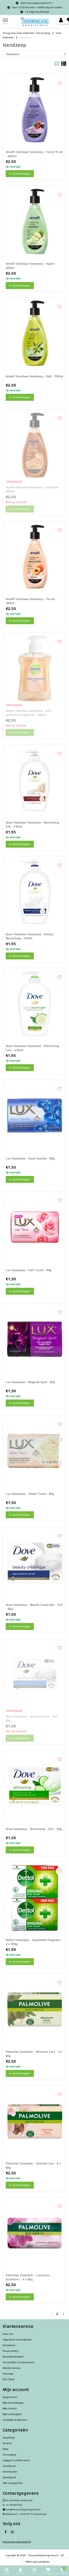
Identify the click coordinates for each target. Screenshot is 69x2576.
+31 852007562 (12, 2504)
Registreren (10, 2397)
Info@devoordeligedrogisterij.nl (22, 2509)
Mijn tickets (10, 2408)
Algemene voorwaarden (17, 2339)
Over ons (8, 2333)
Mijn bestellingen (13, 2402)
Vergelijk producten (15, 2419)
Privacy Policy (10, 2350)
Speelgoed (9, 2477)
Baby (5, 2448)
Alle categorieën (13, 2482)
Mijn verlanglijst (12, 2414)
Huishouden (10, 2471)
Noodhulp (9, 2437)
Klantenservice (12, 2367)
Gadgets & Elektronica (16, 2460)
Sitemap (8, 2373)
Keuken (7, 2443)
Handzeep (26, 37)
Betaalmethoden (13, 2356)
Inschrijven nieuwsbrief (17, 2541)
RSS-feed (8, 2379)
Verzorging (43, 33)
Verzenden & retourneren (18, 2362)
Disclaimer (9, 2345)
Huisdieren (9, 2465)
